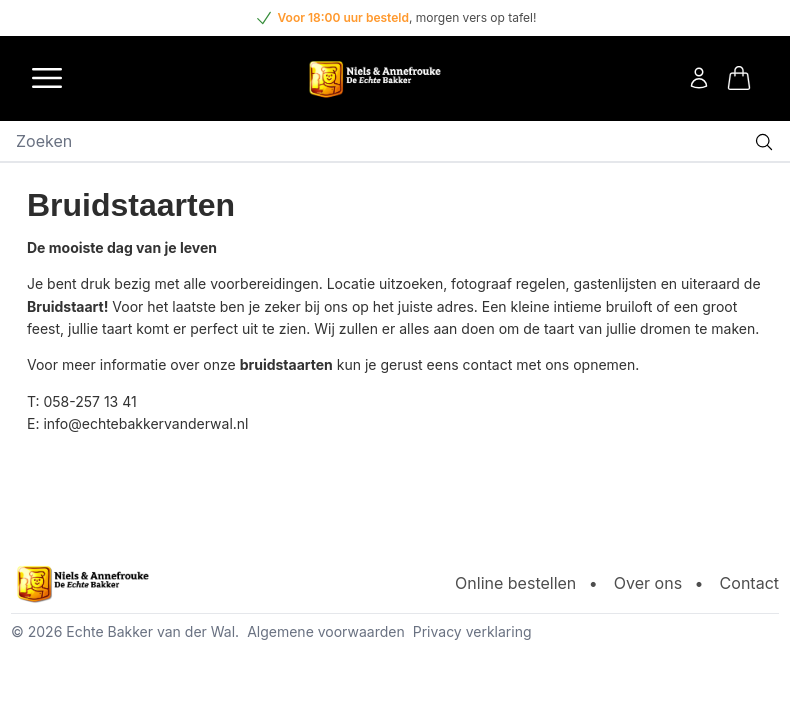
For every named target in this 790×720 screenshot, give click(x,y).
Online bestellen (515, 583)
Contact (749, 583)
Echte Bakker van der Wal (150, 631)
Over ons (648, 583)
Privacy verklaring (472, 631)
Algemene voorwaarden (326, 631)
